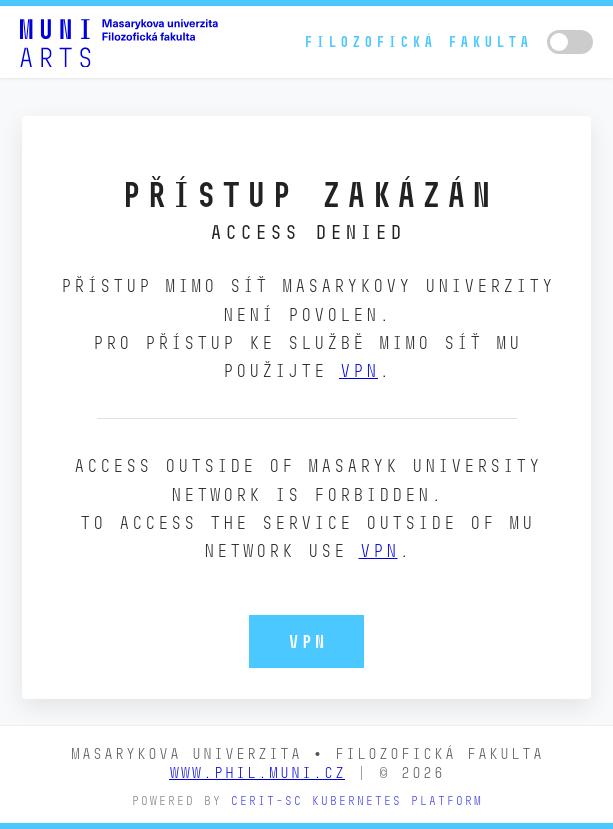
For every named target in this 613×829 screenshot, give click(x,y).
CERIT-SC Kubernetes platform (356, 800)
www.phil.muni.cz (257, 772)
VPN (358, 370)
